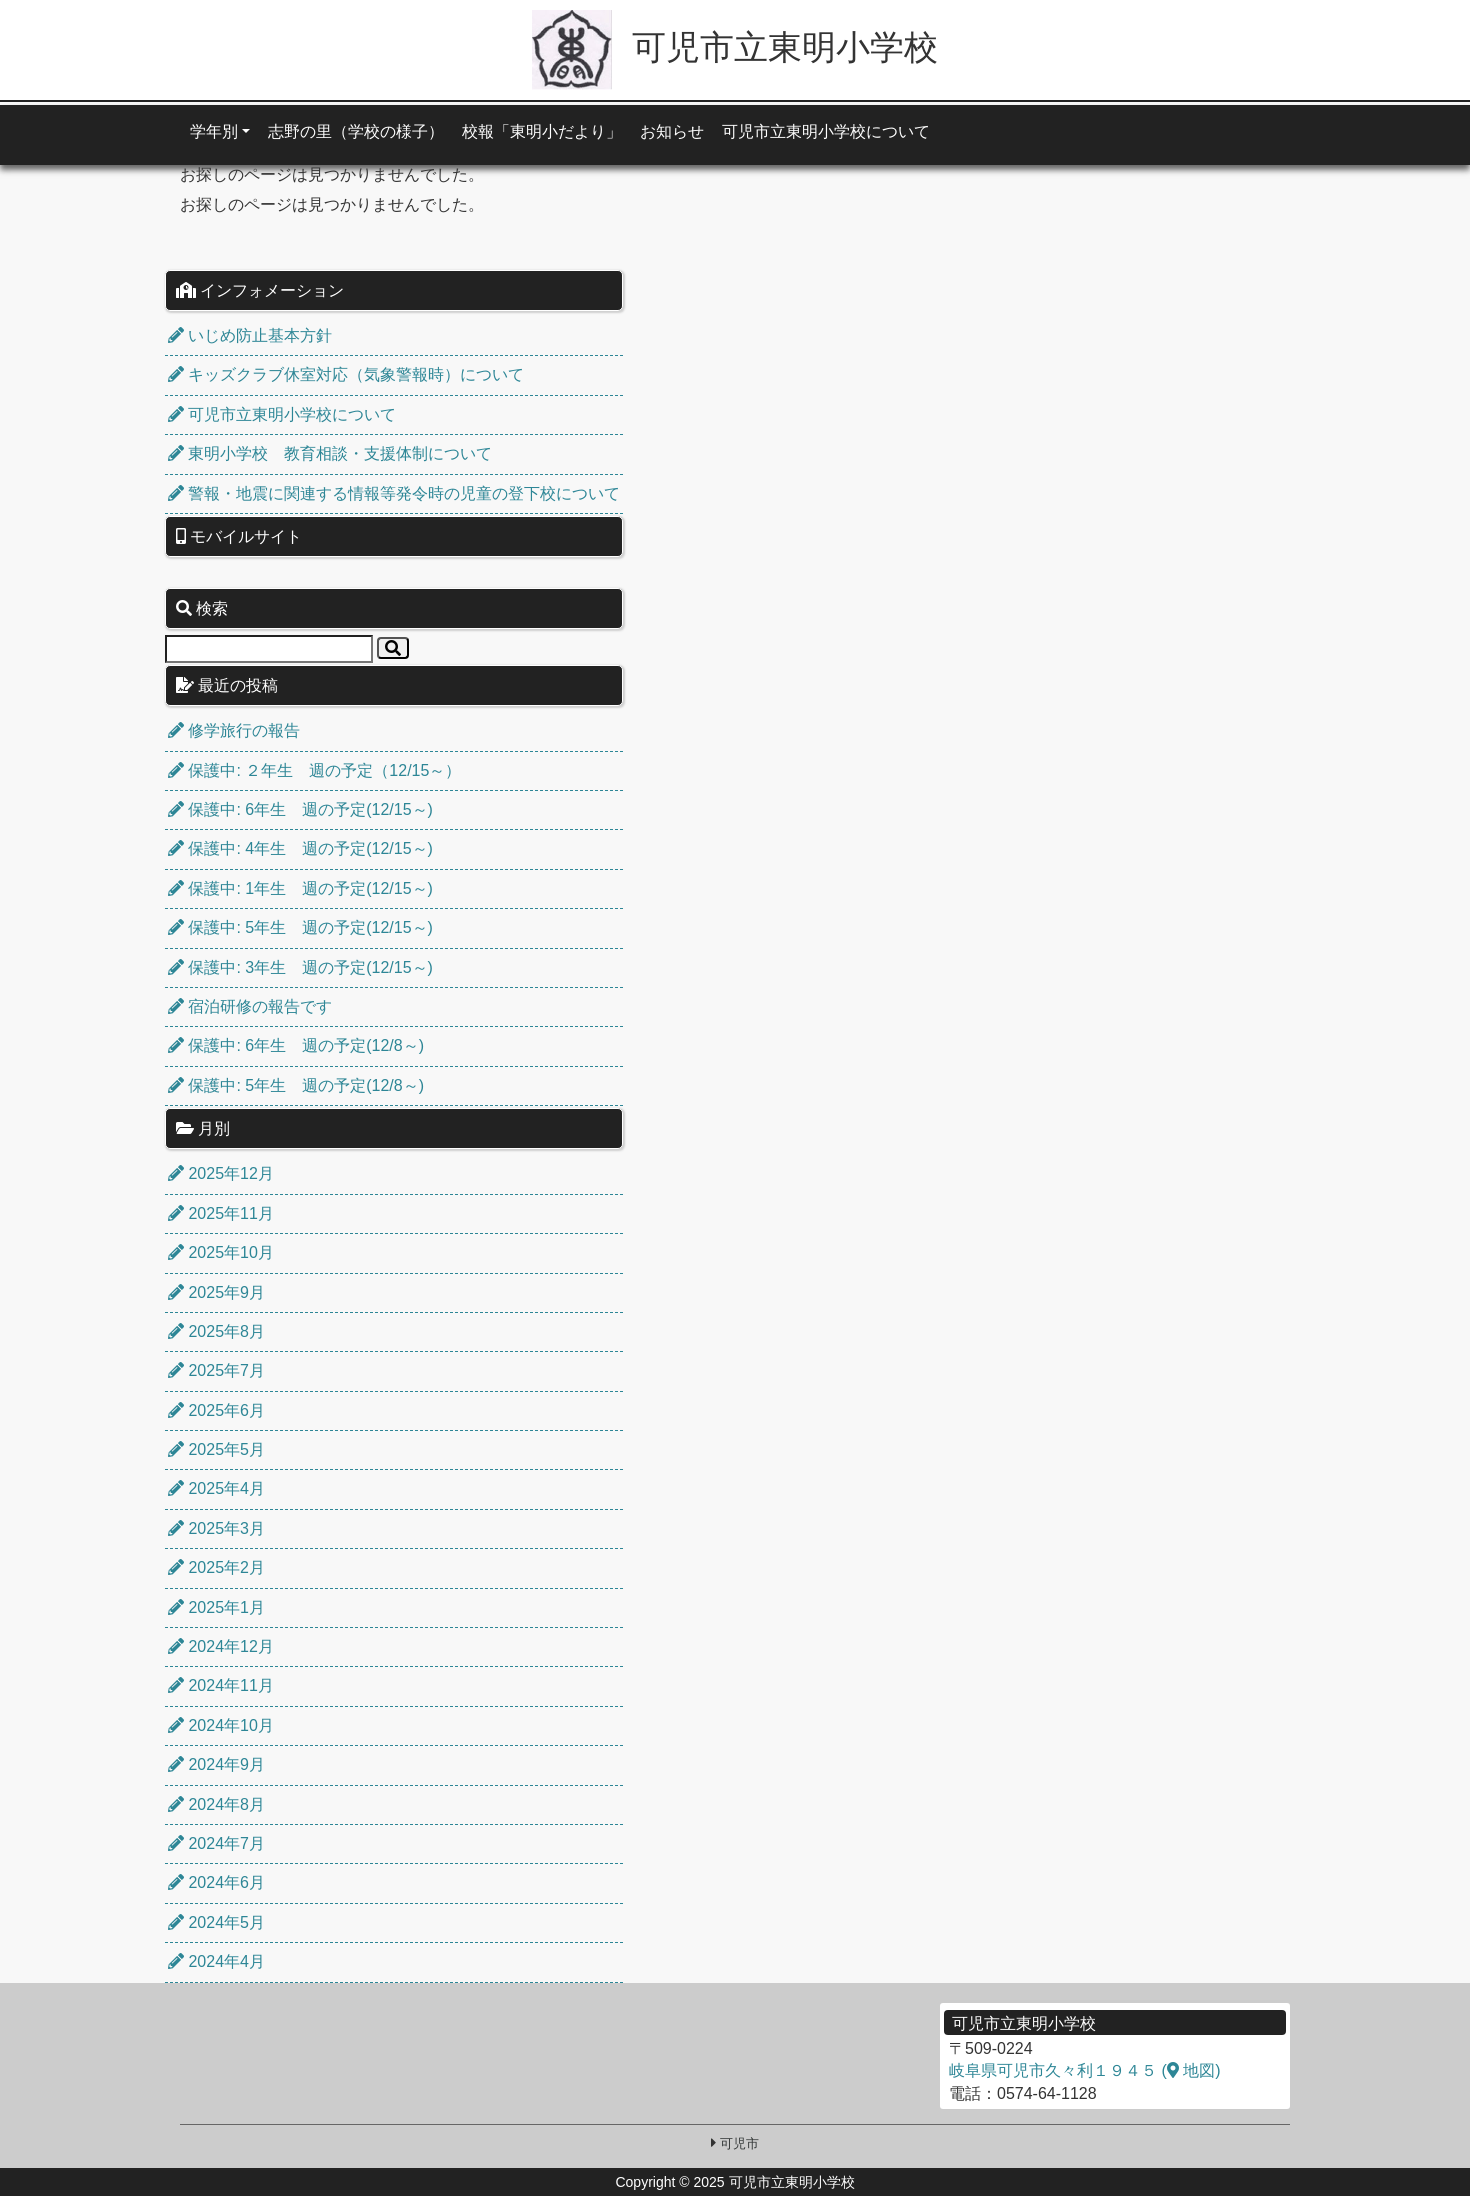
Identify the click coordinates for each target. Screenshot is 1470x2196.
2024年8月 (216, 1804)
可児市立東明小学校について (826, 131)
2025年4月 (216, 1488)
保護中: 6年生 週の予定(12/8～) (296, 1045)
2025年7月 (216, 1370)
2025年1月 (216, 1607)
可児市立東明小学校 (735, 47)
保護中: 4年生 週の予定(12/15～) (300, 848)
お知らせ (672, 131)
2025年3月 (216, 1528)
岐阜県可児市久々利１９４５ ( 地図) (1085, 2070)
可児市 (739, 2143)
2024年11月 (221, 1685)
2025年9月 (216, 1292)
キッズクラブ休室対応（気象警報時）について (346, 374)
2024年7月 (216, 1843)
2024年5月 (216, 1922)
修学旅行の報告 (234, 730)
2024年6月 (216, 1882)
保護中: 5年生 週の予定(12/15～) (300, 927)
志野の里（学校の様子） (356, 131)
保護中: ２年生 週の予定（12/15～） (314, 770)
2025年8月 (216, 1331)
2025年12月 (221, 1173)
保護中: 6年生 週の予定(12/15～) (300, 809)
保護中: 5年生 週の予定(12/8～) (296, 1085)
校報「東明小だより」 (542, 131)
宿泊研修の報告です (250, 1006)
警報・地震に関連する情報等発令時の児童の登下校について (394, 493)
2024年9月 (216, 1764)
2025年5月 (216, 1449)
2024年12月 (221, 1646)
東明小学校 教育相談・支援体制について (330, 453)
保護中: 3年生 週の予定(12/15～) (300, 967)
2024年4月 (216, 1961)
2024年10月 (221, 1725)
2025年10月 (221, 1252)
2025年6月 (216, 1410)
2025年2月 (216, 1567)
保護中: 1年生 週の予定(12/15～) (300, 888)
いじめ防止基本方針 (250, 335)
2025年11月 (221, 1213)
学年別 (214, 131)
